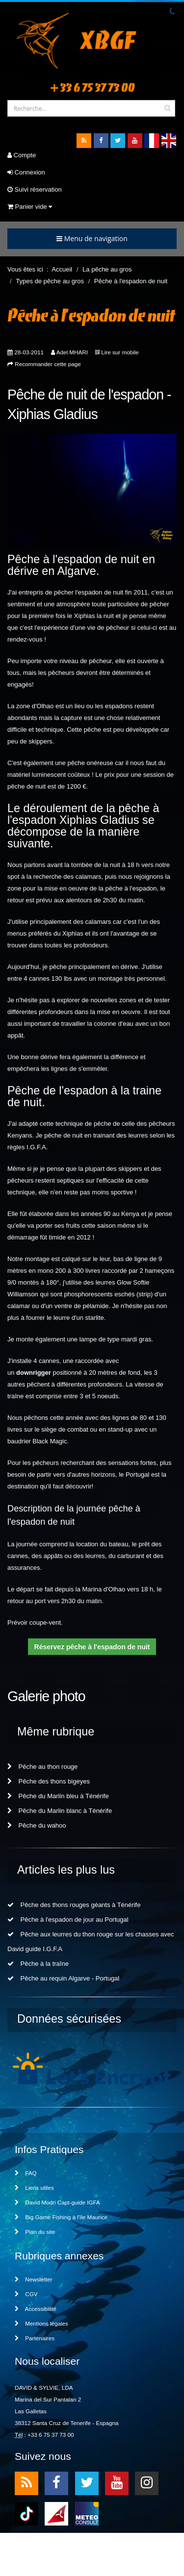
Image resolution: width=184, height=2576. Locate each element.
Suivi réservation (34, 189)
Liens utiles (34, 2187)
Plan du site (35, 2232)
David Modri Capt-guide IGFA (57, 2202)
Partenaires (34, 2338)
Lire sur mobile (120, 352)
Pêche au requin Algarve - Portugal (63, 1978)
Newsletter (33, 2279)
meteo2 (87, 2513)
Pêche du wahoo (36, 1825)
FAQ (26, 2173)
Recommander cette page (47, 364)
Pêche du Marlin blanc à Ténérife (59, 1810)
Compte (21, 155)
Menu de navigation (92, 238)
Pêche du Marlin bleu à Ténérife (58, 1796)
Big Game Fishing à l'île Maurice (61, 2217)
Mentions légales (41, 2323)
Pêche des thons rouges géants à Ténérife (73, 1904)
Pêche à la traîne (38, 1963)
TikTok (26, 2513)
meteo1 (56, 2513)
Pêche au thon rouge (42, 1766)
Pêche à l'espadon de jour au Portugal (68, 1919)
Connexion (26, 172)
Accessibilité (35, 2308)
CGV (26, 2294)
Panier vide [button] (29, 206)
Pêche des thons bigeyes (48, 1781)
